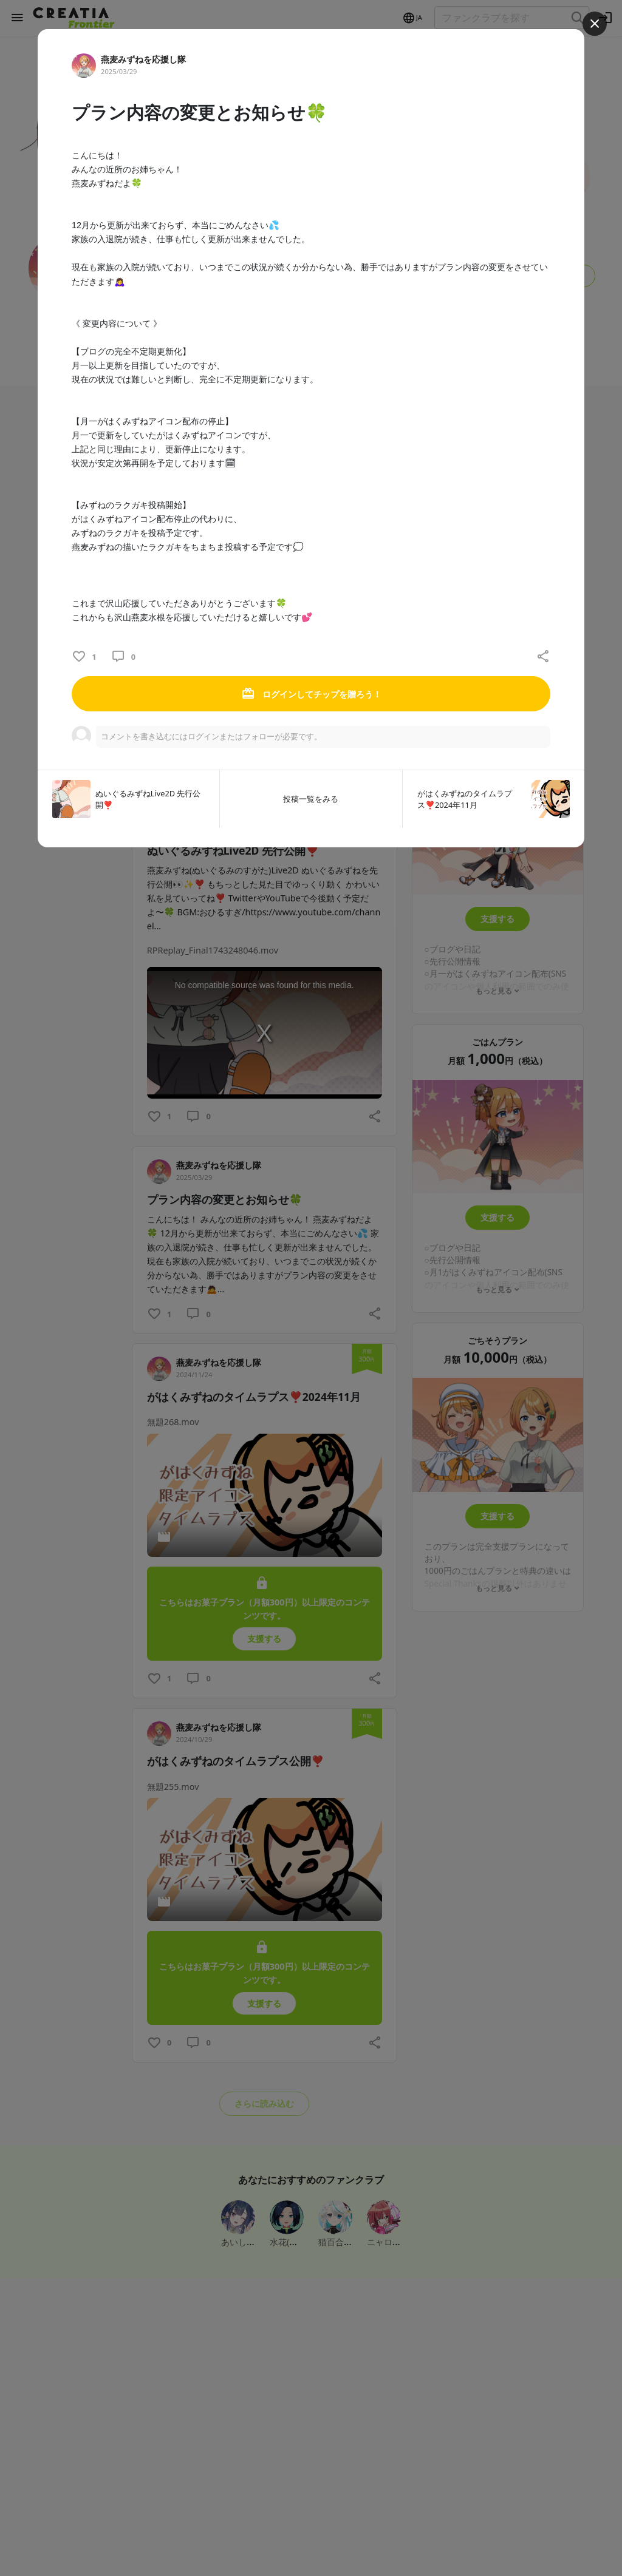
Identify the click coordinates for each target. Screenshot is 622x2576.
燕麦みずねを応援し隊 (143, 59)
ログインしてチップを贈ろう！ (311, 693)
